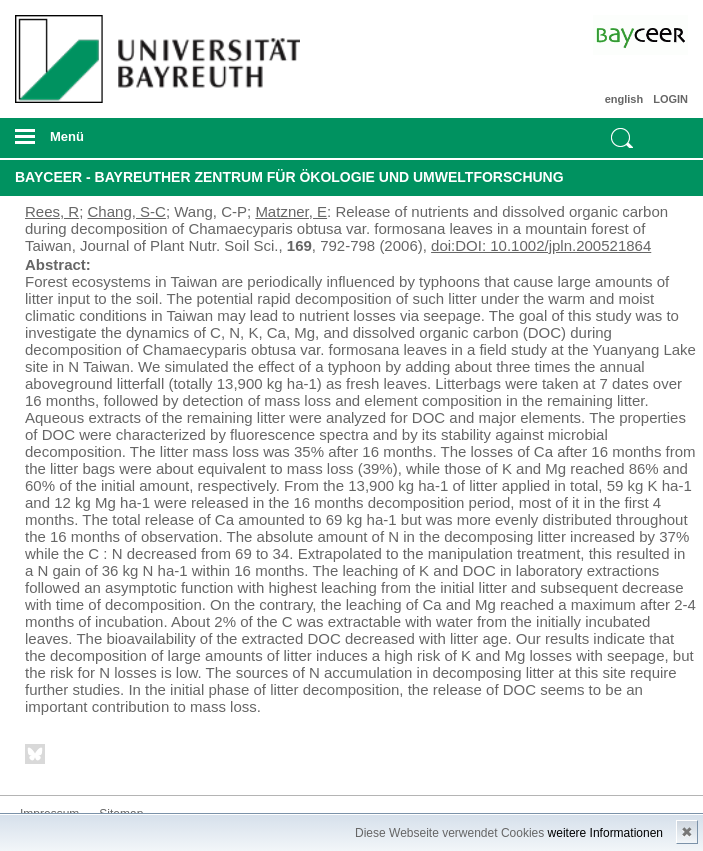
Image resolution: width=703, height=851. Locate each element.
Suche (622, 138)
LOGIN (670, 99)
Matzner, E (291, 211)
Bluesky (36, 757)
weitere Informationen (605, 833)
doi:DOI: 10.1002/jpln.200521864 (541, 245)
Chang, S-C (127, 211)
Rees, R (52, 211)
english (624, 99)
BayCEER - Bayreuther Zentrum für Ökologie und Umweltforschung (289, 177)
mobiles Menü (154, 143)
